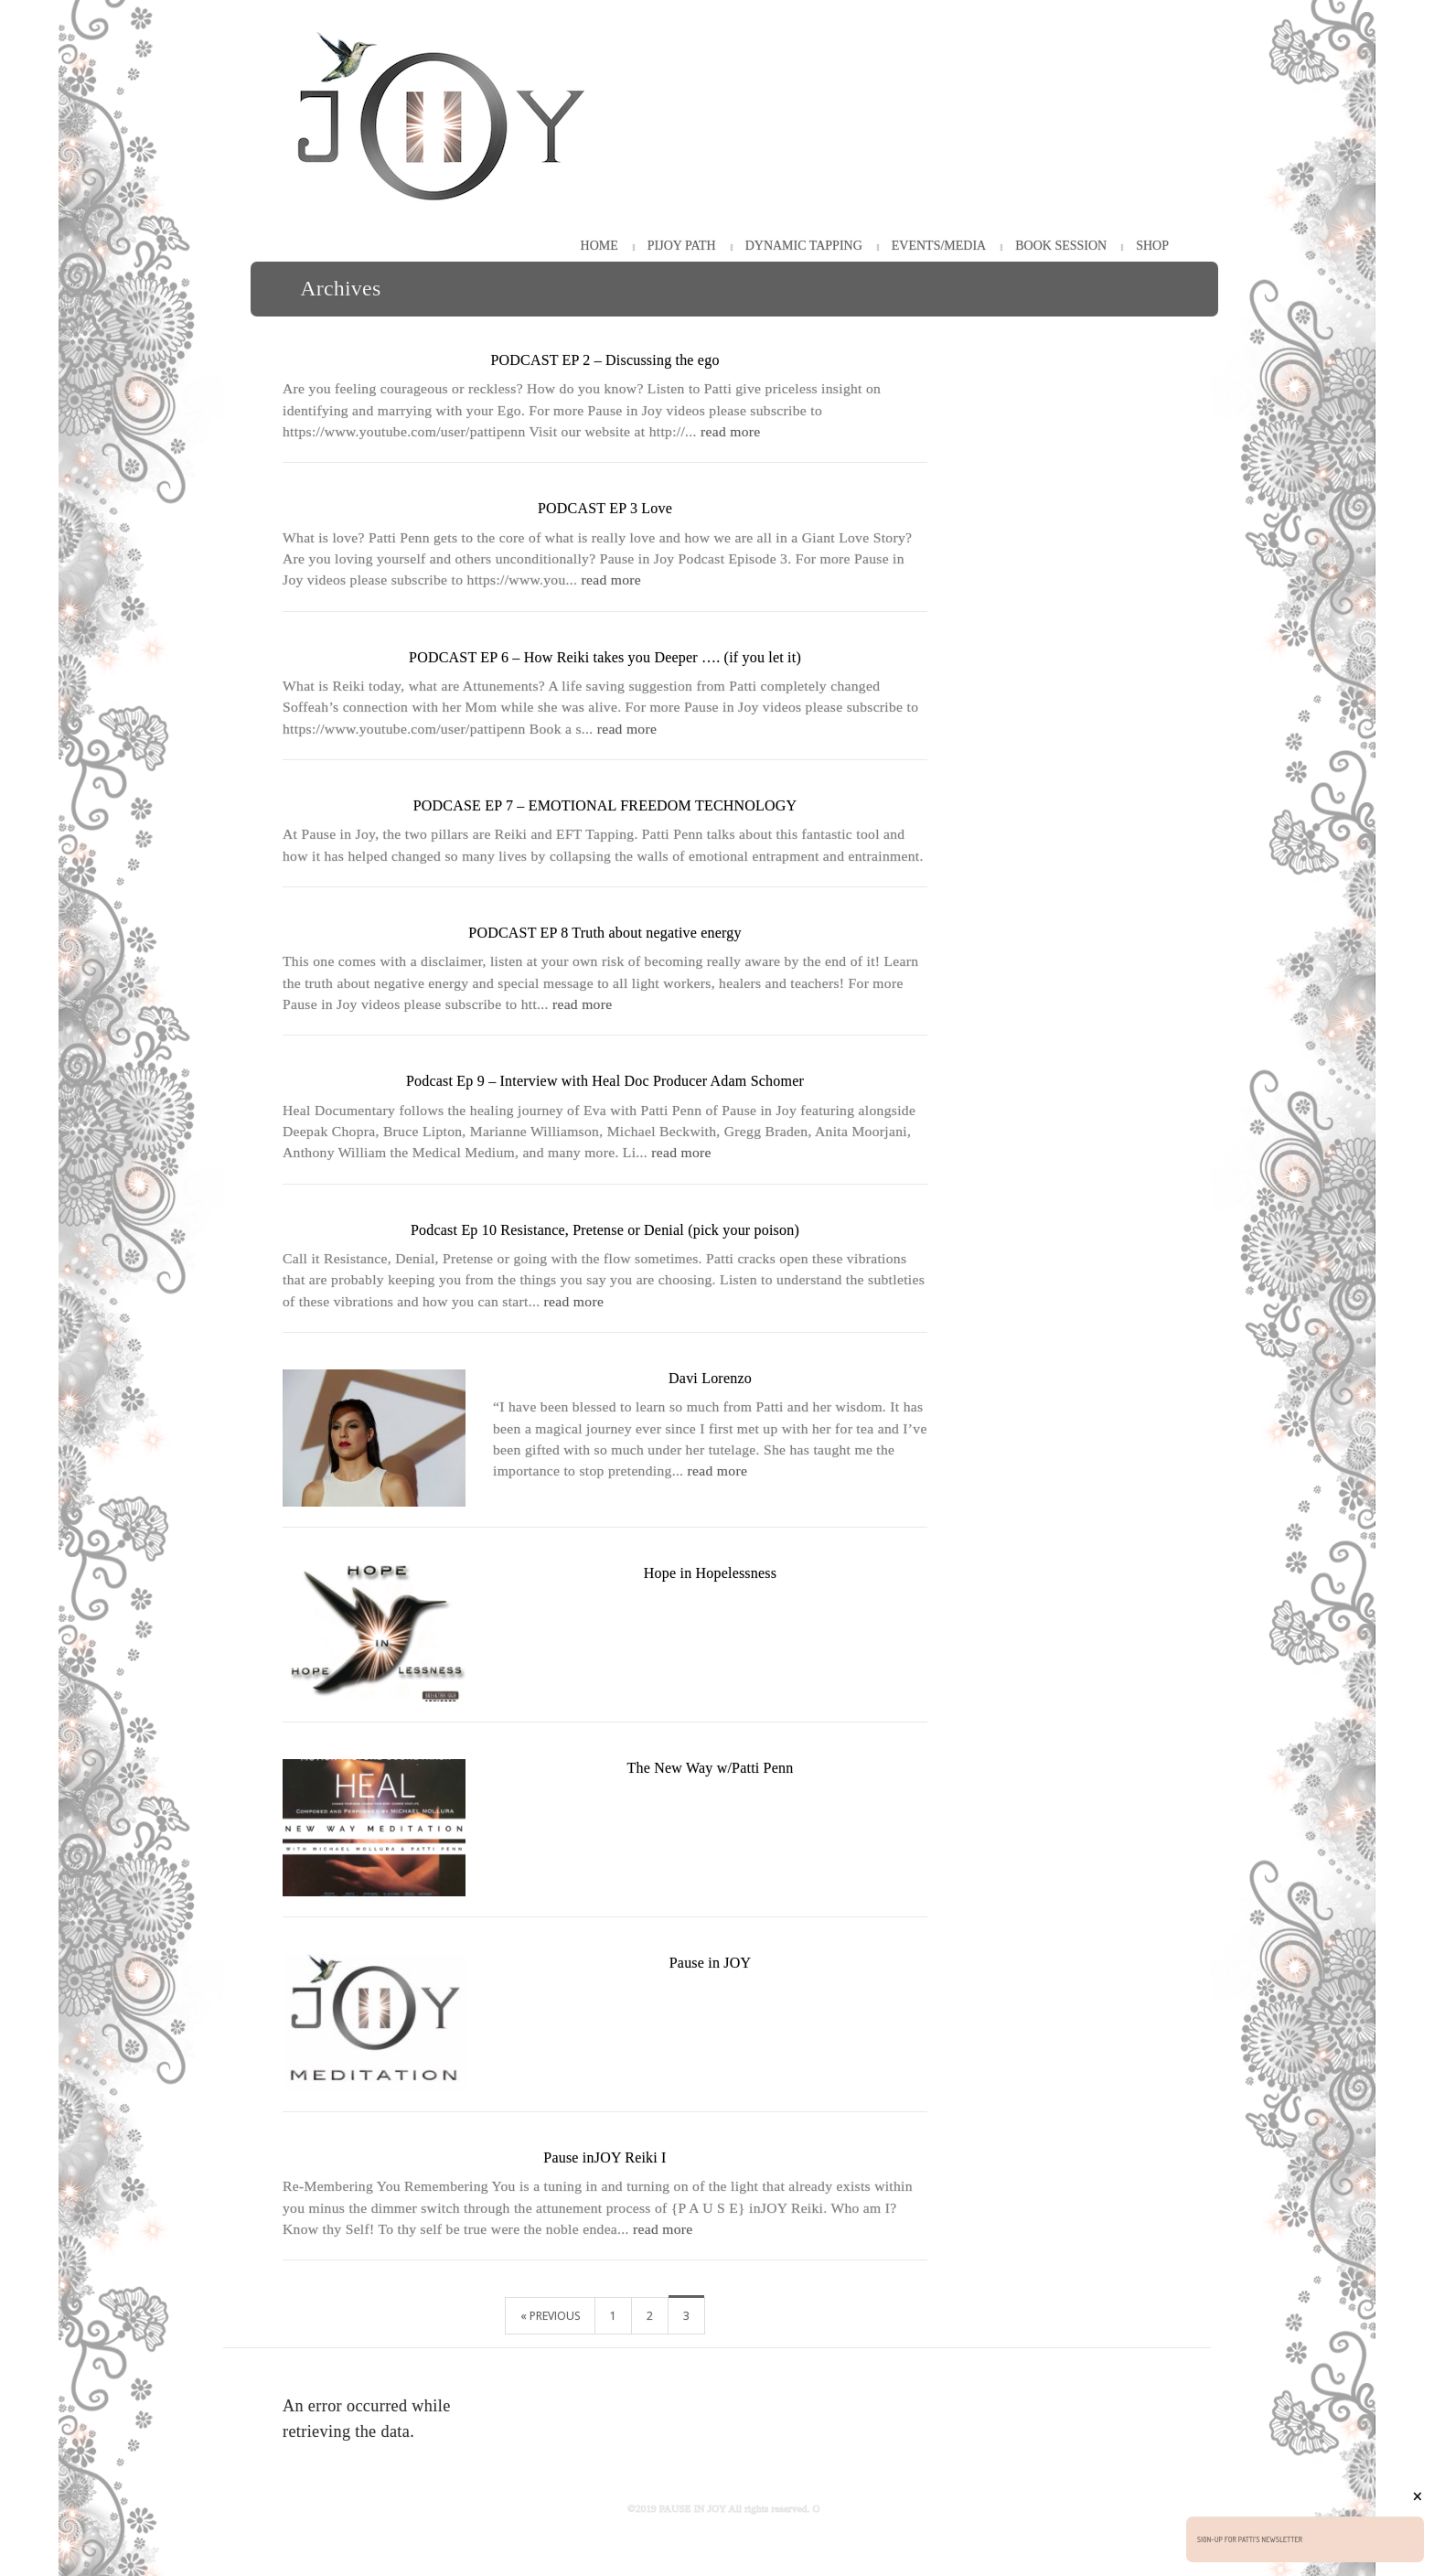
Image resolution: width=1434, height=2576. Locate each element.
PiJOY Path (681, 245)
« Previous (550, 2316)
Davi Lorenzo (710, 1378)
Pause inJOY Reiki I (604, 2157)
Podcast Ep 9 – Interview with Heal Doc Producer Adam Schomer (605, 1081)
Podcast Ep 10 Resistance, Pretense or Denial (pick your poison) (605, 1230)
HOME (599, 245)
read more (731, 431)
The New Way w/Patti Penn (710, 1768)
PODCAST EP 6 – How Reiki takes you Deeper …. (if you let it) (605, 657)
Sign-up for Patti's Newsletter (1249, 2539)
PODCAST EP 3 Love (605, 508)
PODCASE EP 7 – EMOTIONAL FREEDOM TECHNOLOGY (605, 805)
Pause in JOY (710, 1962)
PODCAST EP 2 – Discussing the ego (604, 360)
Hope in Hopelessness (710, 1573)
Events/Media (939, 245)
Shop (1152, 245)
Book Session (1061, 245)
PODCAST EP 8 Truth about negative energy (604, 932)
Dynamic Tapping (803, 245)
